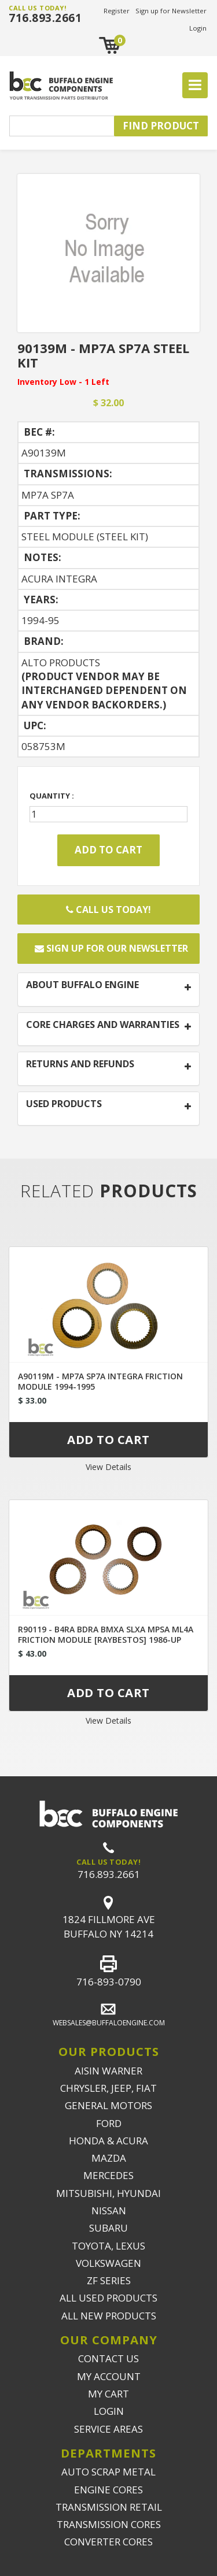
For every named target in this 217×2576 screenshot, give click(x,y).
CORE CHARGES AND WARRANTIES (102, 1025)
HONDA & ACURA (108, 2140)
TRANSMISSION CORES (109, 2524)
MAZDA (108, 2158)
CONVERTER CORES (108, 2541)
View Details (108, 1466)
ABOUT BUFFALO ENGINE (82, 985)
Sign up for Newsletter (171, 10)
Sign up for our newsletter (111, 948)
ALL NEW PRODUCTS (108, 2315)
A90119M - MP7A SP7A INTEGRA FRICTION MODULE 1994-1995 (100, 1381)
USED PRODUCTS (64, 1104)
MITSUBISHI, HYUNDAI (108, 2193)
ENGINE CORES (108, 2489)
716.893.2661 (45, 17)
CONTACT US (108, 2358)
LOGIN (109, 2411)
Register (117, 10)
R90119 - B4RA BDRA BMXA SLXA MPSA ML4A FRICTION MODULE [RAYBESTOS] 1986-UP (105, 1634)
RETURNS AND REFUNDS (80, 1064)
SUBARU (108, 2227)
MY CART (108, 2393)
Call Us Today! (108, 909)
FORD (109, 2123)
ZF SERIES (109, 2280)
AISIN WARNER (108, 2070)
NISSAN (108, 2210)
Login (198, 28)
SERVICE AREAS (108, 2429)
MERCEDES (108, 2175)
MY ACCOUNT (109, 2376)
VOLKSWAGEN (108, 2263)
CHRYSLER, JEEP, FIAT (108, 2088)
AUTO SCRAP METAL (108, 2471)
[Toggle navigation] (195, 85)
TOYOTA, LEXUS (108, 2245)
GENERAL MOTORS (108, 2105)
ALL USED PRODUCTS (108, 2297)
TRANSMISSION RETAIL (109, 2507)
